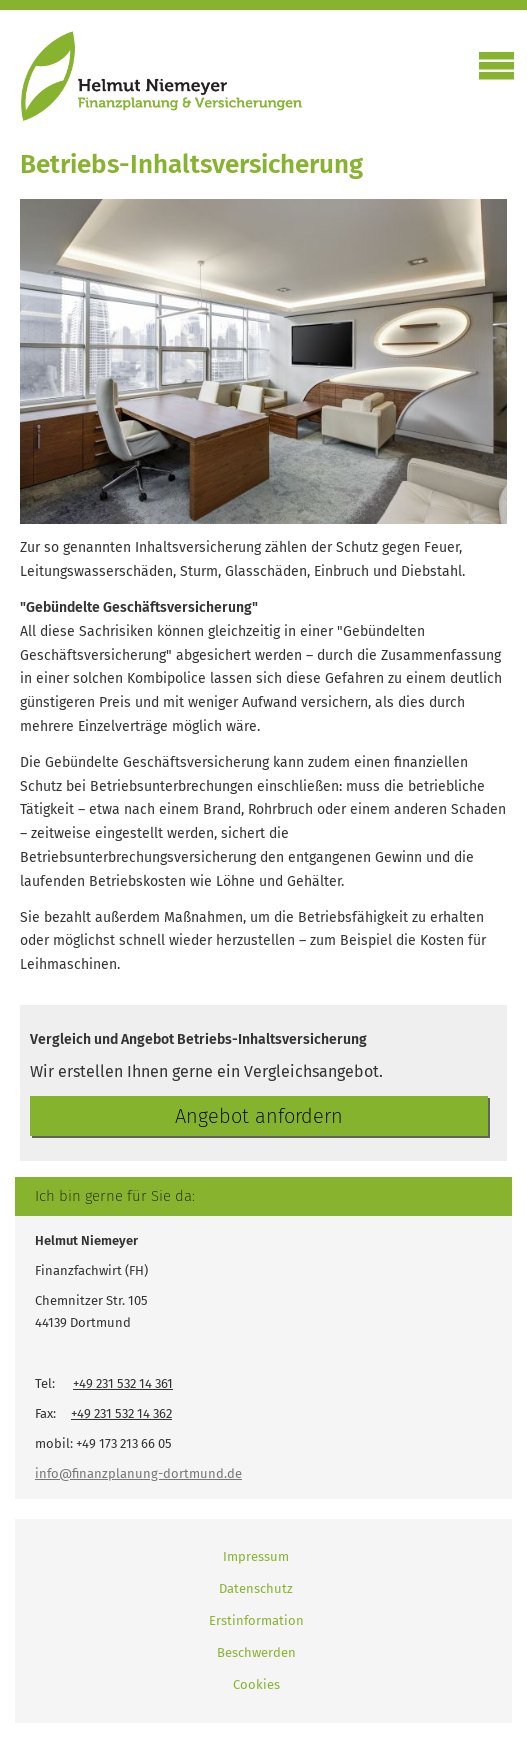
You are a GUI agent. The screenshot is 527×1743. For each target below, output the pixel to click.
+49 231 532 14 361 (123, 1383)
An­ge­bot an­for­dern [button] (259, 1116)
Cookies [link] (256, 1684)
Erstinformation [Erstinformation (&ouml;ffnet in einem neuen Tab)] (256, 1620)
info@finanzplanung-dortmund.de (138, 1473)
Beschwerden (256, 1652)
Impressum (256, 1556)
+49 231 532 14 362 (121, 1413)
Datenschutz (256, 1588)
